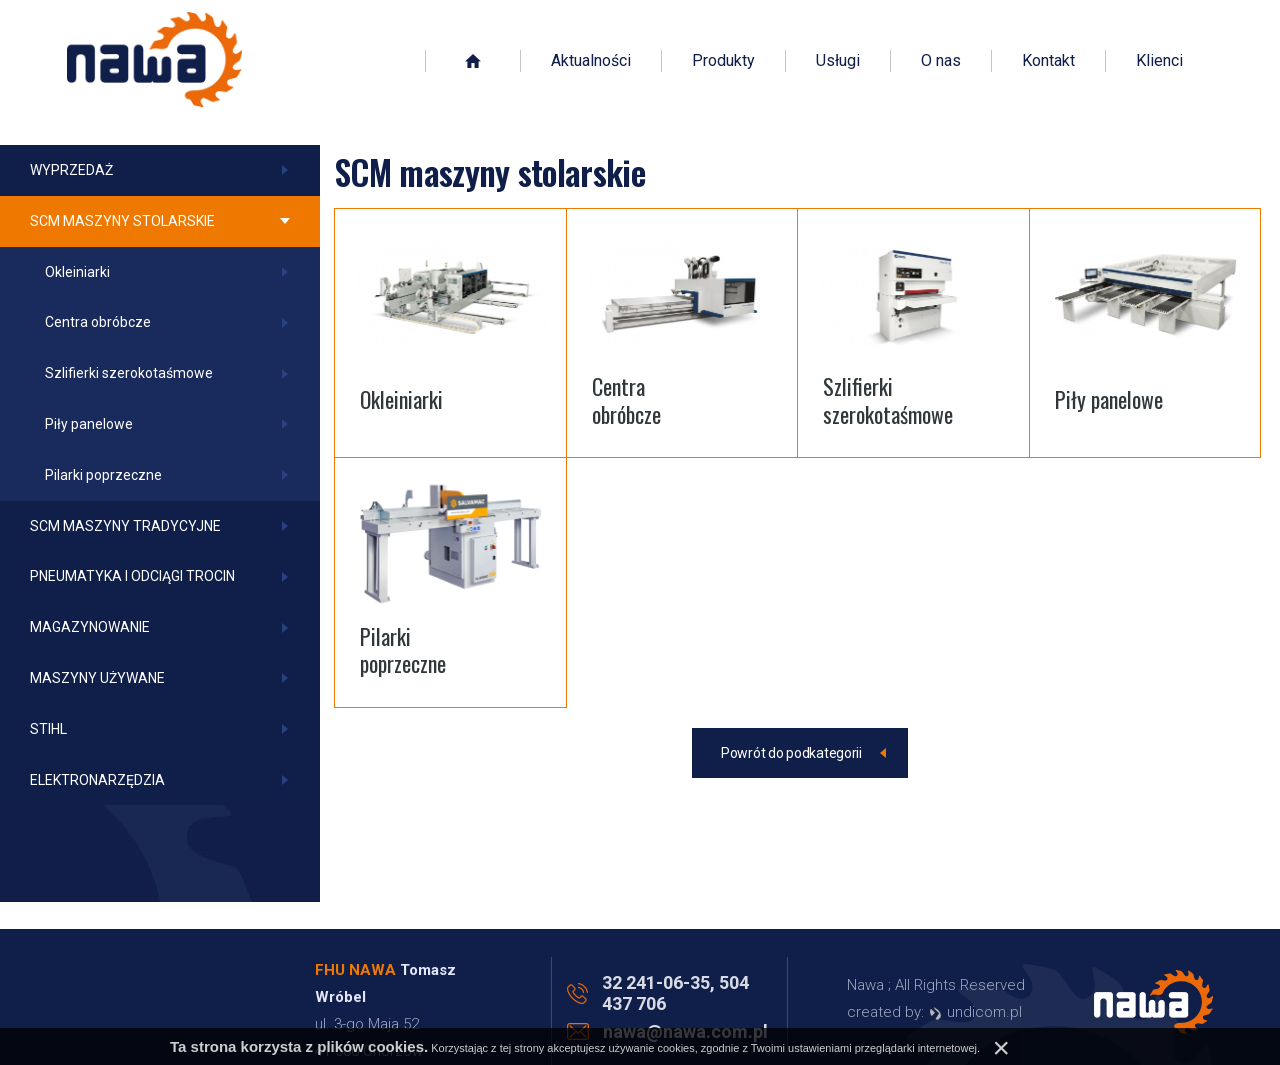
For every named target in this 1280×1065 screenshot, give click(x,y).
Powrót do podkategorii (791, 753)
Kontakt (1048, 62)
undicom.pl (975, 1012)
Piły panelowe (89, 424)
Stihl (48, 729)
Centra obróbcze (98, 322)
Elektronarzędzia (97, 780)
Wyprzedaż (71, 170)
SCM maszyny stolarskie (122, 221)
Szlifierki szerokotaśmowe (129, 373)
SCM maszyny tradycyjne (125, 526)
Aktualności (591, 62)
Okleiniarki (77, 272)
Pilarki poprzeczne (103, 475)
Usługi (838, 62)
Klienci (1159, 62)
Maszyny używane (97, 678)
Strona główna (473, 62)
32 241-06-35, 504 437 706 (675, 993)
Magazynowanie (90, 627)
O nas (941, 62)
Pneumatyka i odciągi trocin (132, 576)
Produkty (723, 62)
